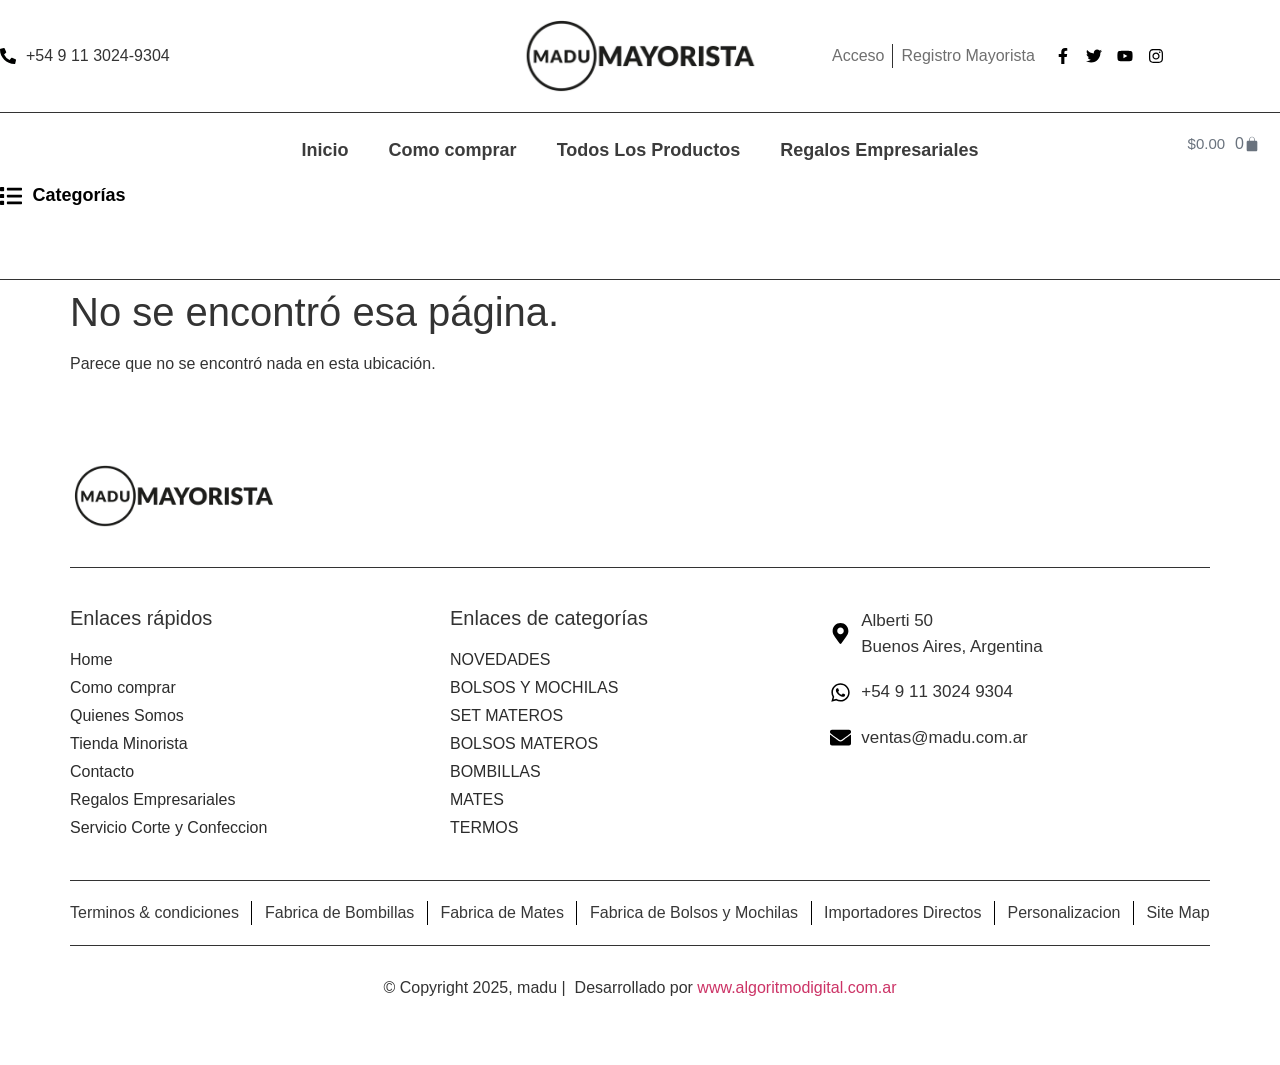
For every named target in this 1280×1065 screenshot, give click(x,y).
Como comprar (453, 150)
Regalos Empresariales (879, 150)
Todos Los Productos (649, 150)
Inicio (325, 150)
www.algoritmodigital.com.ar (796, 987)
